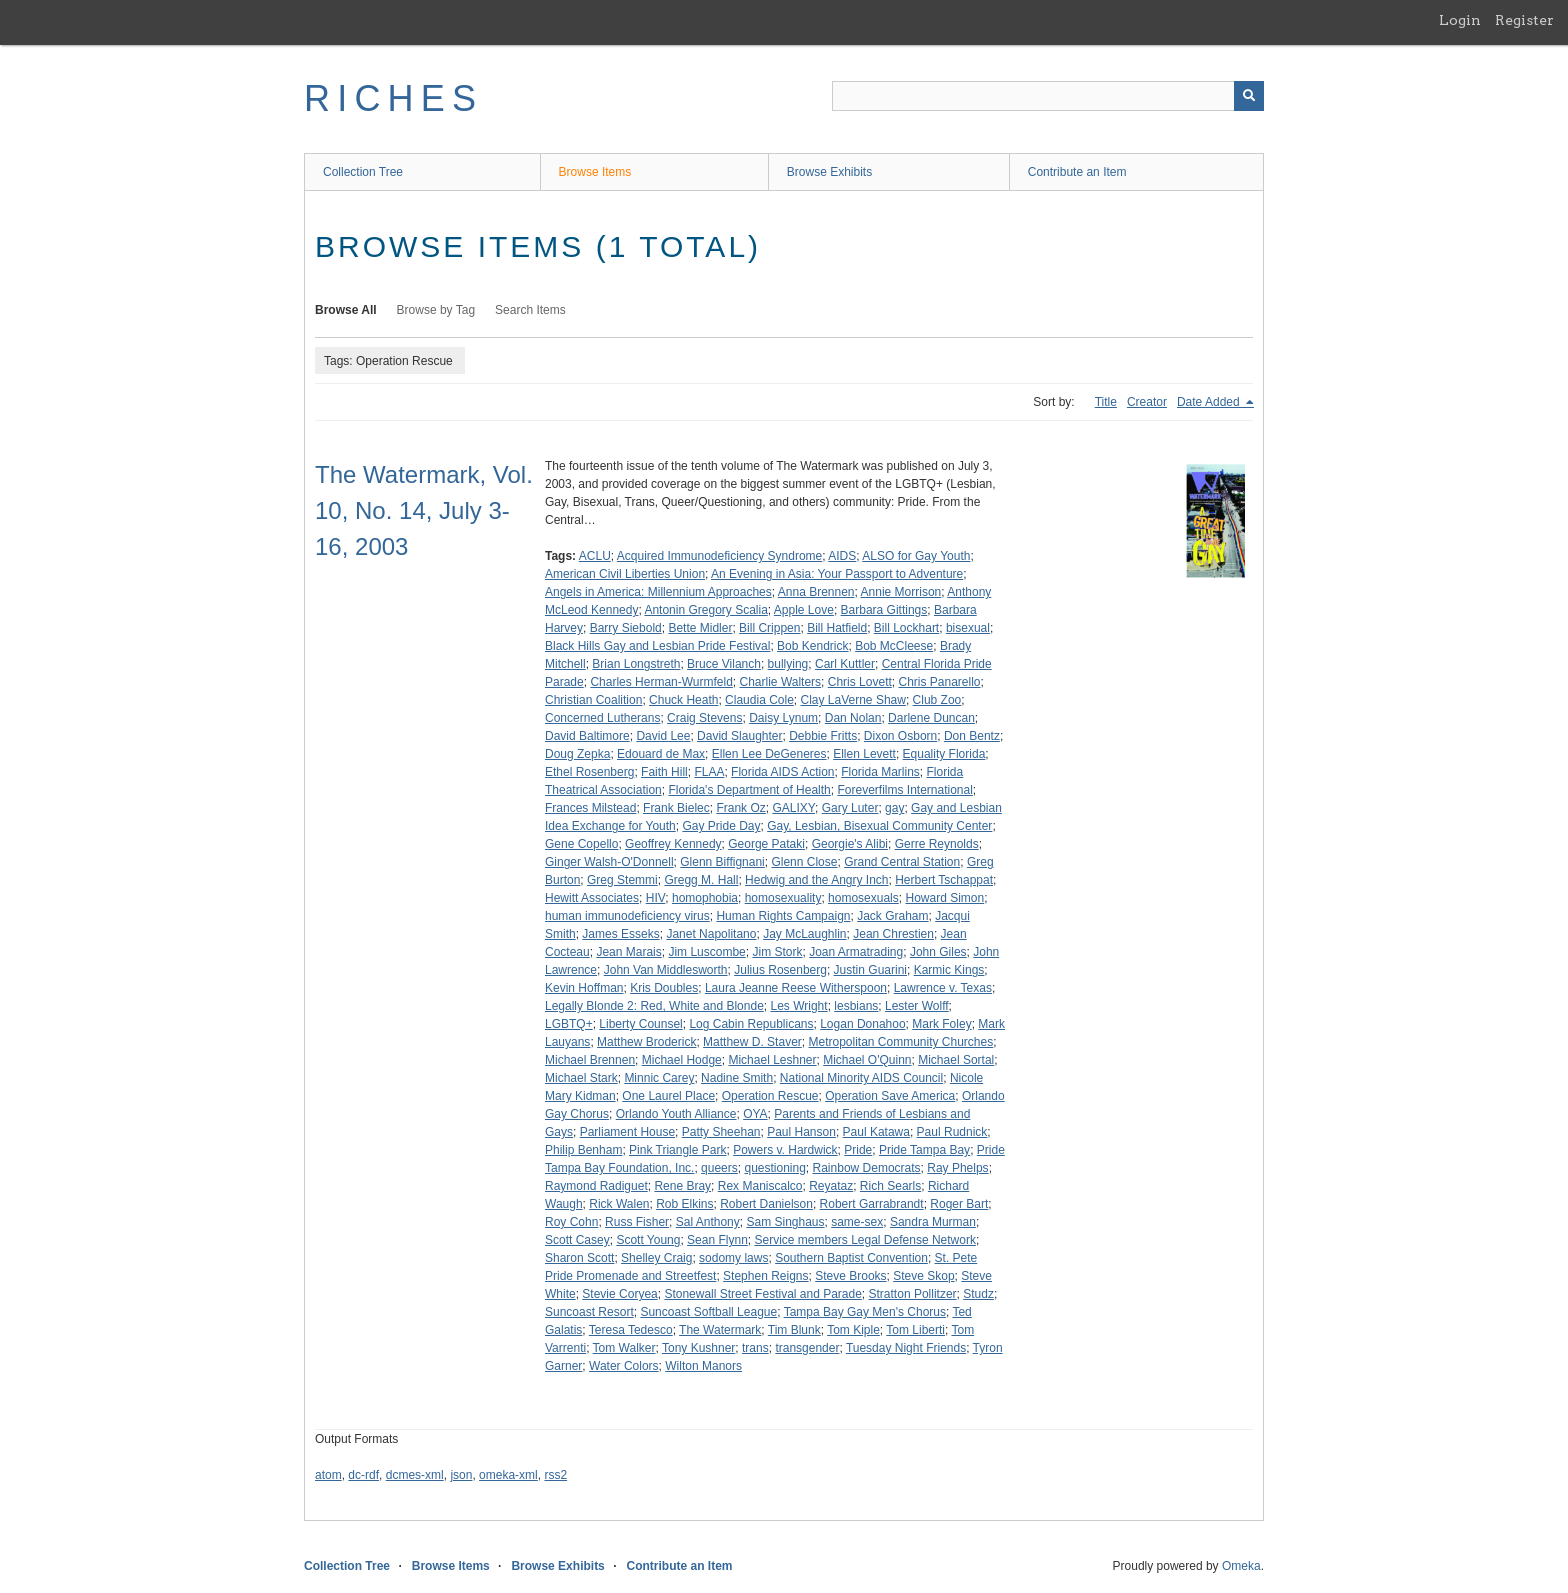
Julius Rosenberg (780, 970)
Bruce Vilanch (724, 664)
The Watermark (720, 1330)
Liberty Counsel (640, 1024)
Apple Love (804, 610)
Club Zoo (937, 700)
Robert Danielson (766, 1204)
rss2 (555, 1475)
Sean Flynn (717, 1240)
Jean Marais (628, 952)
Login (1460, 20)
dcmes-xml (415, 1475)
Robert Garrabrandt (872, 1204)
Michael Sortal (956, 1060)
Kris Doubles (664, 988)
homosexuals (863, 898)
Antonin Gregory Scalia (705, 610)
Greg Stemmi (622, 880)
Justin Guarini (870, 970)
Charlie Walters (781, 682)
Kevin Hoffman (584, 988)
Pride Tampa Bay (924, 1150)
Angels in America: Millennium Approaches (658, 592)
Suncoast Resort (589, 1312)
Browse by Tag (436, 310)
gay (894, 808)
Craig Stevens (704, 718)
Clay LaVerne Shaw (853, 700)
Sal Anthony (708, 1222)
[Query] (1048, 96)
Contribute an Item (1077, 172)
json (461, 1475)
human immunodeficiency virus (627, 916)
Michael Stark (581, 1078)
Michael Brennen (590, 1060)
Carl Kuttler (845, 664)
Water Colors (624, 1366)
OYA (755, 1114)
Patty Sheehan (721, 1132)
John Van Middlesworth (666, 970)
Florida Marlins (880, 772)
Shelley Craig (656, 1258)
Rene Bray (682, 1186)
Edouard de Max (661, 754)
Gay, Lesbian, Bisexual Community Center (879, 826)
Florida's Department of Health (749, 790)
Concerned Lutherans (602, 718)
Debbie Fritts (823, 736)
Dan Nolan (853, 718)
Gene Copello (581, 844)
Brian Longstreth (636, 664)
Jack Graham (892, 916)
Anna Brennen (816, 592)
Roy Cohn (571, 1222)
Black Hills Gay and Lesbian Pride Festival (657, 646)
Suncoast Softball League (708, 1312)
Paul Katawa (876, 1132)
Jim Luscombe (706, 952)
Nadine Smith (737, 1078)
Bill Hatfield (837, 628)
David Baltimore (587, 736)
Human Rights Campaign (783, 916)
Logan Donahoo (862, 1024)
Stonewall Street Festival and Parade (762, 1294)
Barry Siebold (626, 628)
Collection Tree (363, 172)
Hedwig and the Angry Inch (816, 880)
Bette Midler (700, 628)
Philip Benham (583, 1150)
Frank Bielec (676, 808)
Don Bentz (972, 736)
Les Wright (798, 1006)
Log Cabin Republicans (751, 1024)
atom (328, 1475)
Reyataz (831, 1186)
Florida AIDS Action (782, 772)
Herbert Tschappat (944, 880)
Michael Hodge (682, 1060)
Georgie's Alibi (850, 844)
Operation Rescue (770, 1096)
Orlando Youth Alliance (676, 1114)
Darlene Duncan (931, 718)
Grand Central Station (902, 862)
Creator (1147, 402)
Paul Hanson (801, 1132)
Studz (978, 1294)
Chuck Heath (683, 700)
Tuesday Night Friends (906, 1348)
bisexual (968, 628)
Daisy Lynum (783, 718)
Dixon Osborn (900, 736)
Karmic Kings (949, 970)
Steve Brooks (850, 1276)
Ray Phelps (957, 1168)
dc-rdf (363, 1475)
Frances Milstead (590, 808)
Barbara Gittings (884, 610)
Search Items (530, 310)
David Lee (663, 736)
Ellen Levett (864, 754)
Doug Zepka (577, 754)
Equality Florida (944, 754)
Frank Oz (740, 808)
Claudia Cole (759, 700)
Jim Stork (777, 952)
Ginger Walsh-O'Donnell (609, 862)
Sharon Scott (579, 1258)
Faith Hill (664, 772)
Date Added (1210, 402)
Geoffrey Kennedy (673, 844)
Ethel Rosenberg (589, 772)
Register (1524, 20)
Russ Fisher (637, 1222)
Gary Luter (850, 808)
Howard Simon (944, 898)
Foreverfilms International (904, 790)
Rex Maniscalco (760, 1186)
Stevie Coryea (619, 1294)
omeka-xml (508, 1475)
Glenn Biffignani (722, 862)
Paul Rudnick (952, 1132)
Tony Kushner (698, 1348)
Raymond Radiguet (596, 1186)
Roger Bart (959, 1204)
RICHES (393, 98)
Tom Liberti (915, 1330)
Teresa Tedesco (631, 1330)
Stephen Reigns (765, 1276)
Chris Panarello (939, 682)
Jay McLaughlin (804, 934)
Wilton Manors (703, 1366)
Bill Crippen (769, 628)
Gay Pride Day (721, 826)
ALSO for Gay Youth (916, 556)
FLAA (709, 772)
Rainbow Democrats (867, 1168)
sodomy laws (733, 1258)
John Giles (938, 952)
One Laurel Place (668, 1096)
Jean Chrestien (893, 934)
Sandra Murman (933, 1222)
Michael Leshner (772, 1060)
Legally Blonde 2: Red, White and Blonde (654, 1006)
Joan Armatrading (856, 952)
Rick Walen (619, 1204)
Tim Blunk (794, 1330)
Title (1106, 402)
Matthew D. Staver (752, 1042)
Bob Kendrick (812, 646)
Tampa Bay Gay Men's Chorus (865, 1312)
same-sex (857, 1222)
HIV (656, 898)
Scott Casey (577, 1240)
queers (719, 1168)
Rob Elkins (684, 1204)
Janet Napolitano (711, 934)
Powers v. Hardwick (785, 1150)
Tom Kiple (853, 1330)
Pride (858, 1150)
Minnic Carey (659, 1078)
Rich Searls (890, 1186)
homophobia (705, 898)
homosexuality (783, 898)
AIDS (842, 556)
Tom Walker (624, 1348)
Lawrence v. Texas (943, 988)
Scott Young (648, 1240)
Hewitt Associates (592, 898)
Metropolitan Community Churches (900, 1042)
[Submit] (1249, 96)
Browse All (346, 310)
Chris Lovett (860, 682)
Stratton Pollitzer (913, 1294)
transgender (807, 1348)
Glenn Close (804, 862)
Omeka (1241, 1566)
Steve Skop (923, 1276)
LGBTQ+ (569, 1024)
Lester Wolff (917, 1006)
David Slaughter (739, 736)
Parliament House (627, 1132)
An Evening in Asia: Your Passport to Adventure (837, 574)
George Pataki (766, 844)
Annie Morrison (901, 592)
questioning (774, 1168)
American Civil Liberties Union (625, 574)
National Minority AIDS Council (861, 1078)
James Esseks (620, 934)
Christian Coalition (593, 700)
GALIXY (793, 808)
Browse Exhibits (829, 172)
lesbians (856, 1006)
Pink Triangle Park (677, 1150)
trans (755, 1348)
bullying (788, 664)
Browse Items (595, 172)
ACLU (595, 556)
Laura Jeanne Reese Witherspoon (796, 988)
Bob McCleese (894, 646)
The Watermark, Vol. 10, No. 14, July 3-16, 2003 (424, 510)
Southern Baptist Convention (851, 1258)
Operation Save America (890, 1096)
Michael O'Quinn (867, 1060)
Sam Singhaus (785, 1222)
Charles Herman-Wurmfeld (661, 682)
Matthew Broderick (646, 1042)
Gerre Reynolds (937, 844)
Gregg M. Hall (701, 880)
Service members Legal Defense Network (864, 1240)
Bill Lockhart (906, 628)
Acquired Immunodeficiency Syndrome (719, 556)
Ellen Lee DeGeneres (769, 754)
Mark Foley (941, 1024)
